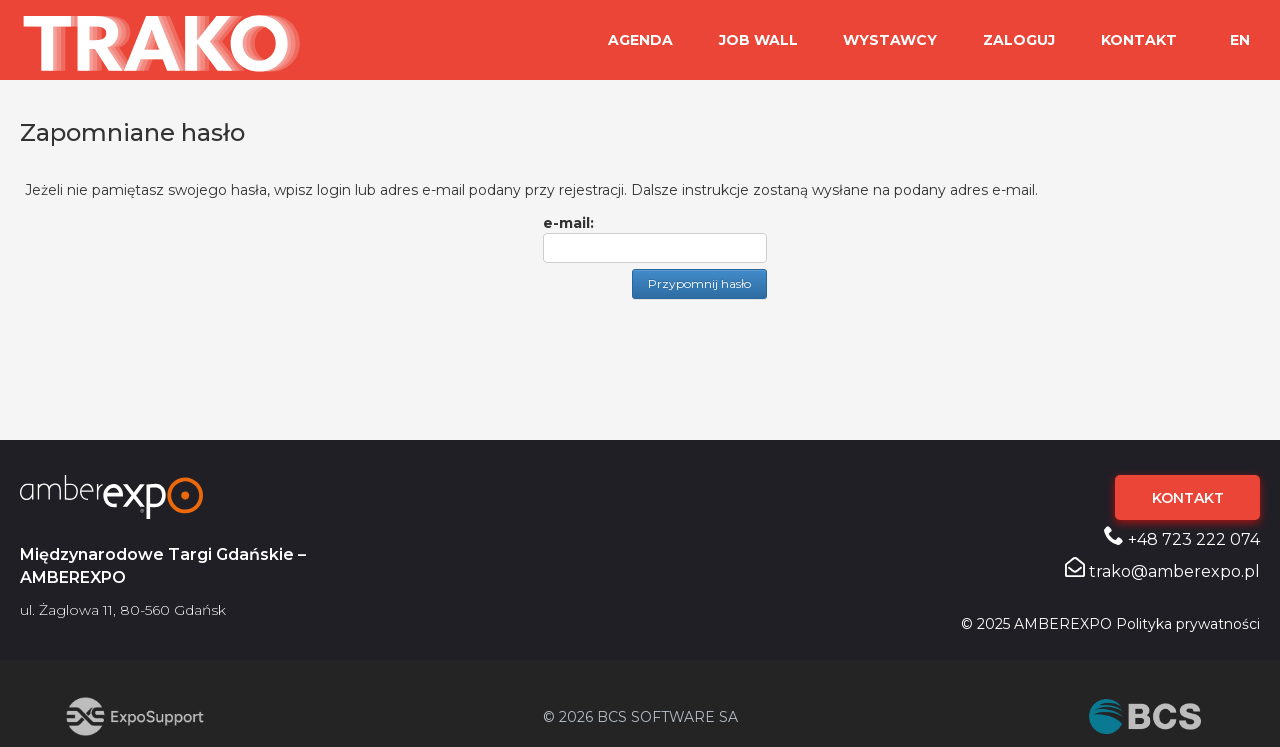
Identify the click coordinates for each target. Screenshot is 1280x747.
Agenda (666, 40)
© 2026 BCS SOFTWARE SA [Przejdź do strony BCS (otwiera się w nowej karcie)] (640, 717)
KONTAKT (1142, 40)
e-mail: (568, 222)
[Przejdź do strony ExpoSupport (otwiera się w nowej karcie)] (135, 716)
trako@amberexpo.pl (1162, 569)
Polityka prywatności (1188, 624)
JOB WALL (778, 40)
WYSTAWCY (905, 40)
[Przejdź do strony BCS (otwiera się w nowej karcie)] (1145, 716)
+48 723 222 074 (1182, 537)
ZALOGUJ (1028, 40)
